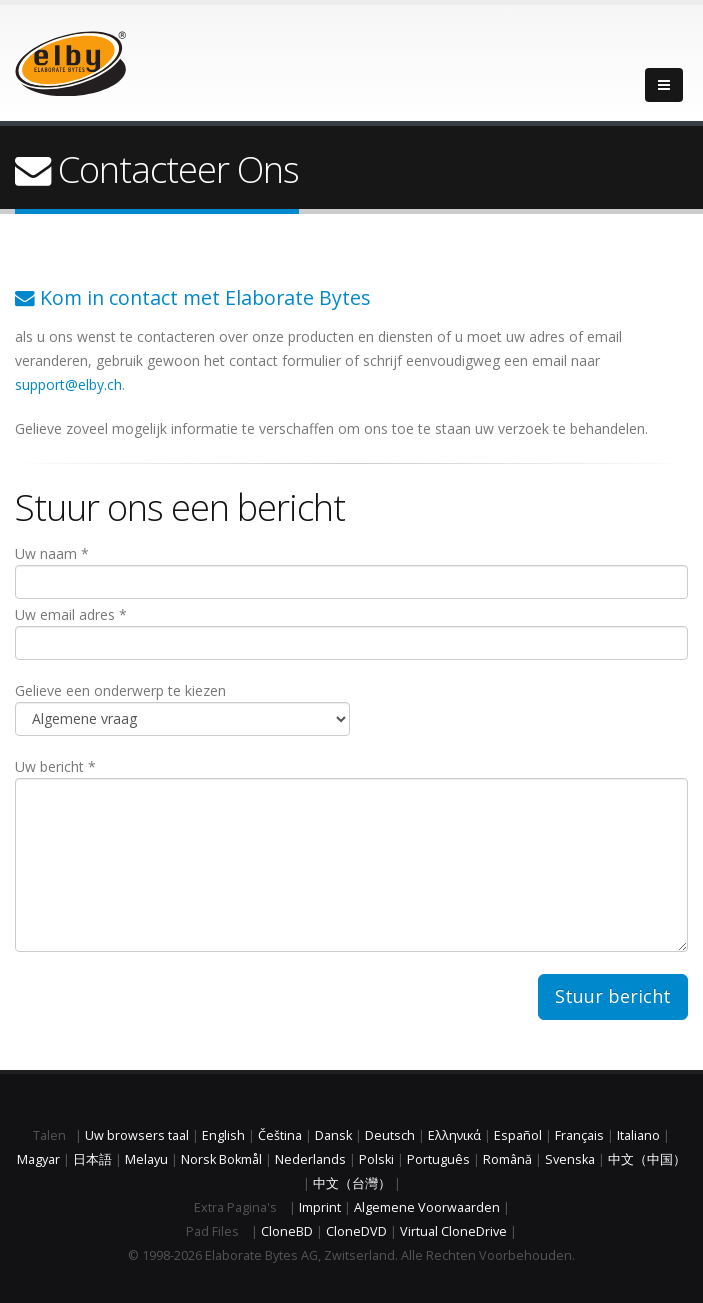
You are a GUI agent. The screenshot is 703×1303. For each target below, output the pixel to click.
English (223, 1135)
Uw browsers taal (137, 1135)
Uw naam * (351, 571)
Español (518, 1135)
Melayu (146, 1159)
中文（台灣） (352, 1183)
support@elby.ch (68, 384)
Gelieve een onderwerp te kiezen (182, 708)
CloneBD (287, 1231)
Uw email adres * (351, 632)
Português (438, 1159)
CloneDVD (356, 1231)
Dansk (333, 1135)
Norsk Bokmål (221, 1159)
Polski (376, 1159)
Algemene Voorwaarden (427, 1207)
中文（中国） (647, 1159)
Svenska (570, 1159)
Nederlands (310, 1159)
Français (579, 1135)
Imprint (320, 1207)
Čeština (280, 1135)
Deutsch (390, 1135)
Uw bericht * (351, 854)
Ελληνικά (454, 1135)
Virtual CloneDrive (453, 1231)
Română (507, 1159)
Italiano (638, 1135)
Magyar (38, 1159)
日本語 (92, 1159)
